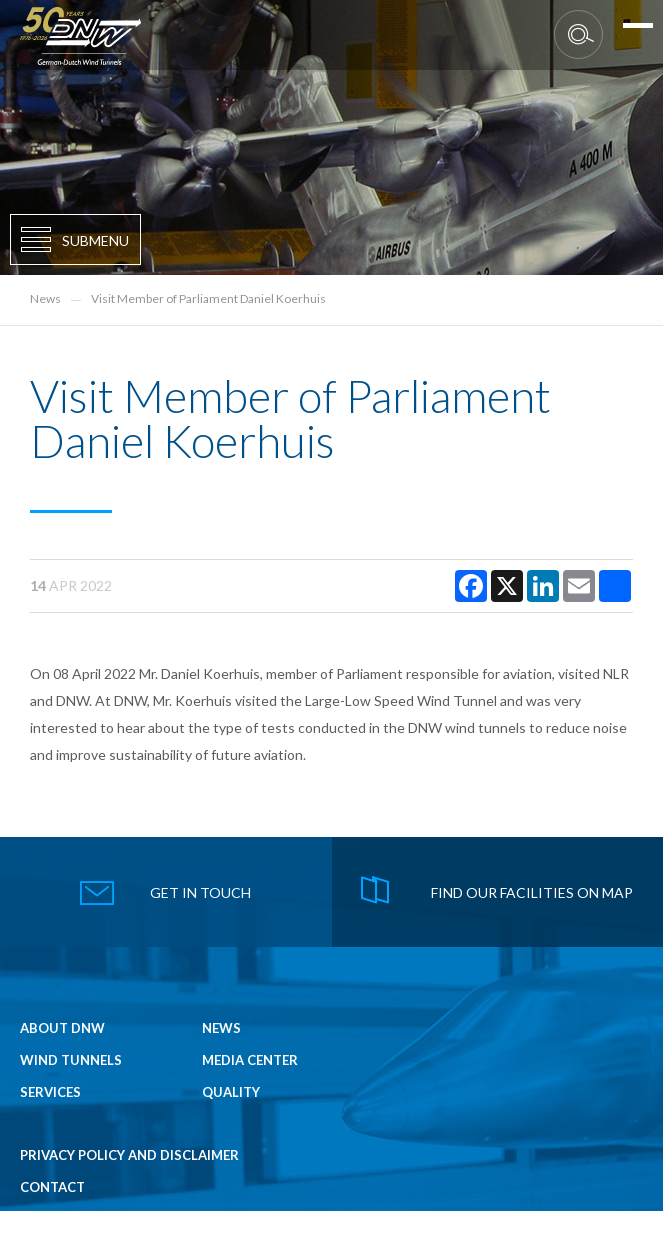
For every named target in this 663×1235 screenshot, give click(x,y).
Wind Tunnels (71, 1060)
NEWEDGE (610, 1229)
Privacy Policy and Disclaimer (129, 1155)
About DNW (62, 1028)
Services (50, 1092)
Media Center (250, 1060)
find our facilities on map (532, 892)
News (45, 299)
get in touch (200, 892)
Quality (231, 1092)
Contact (52, 1187)
